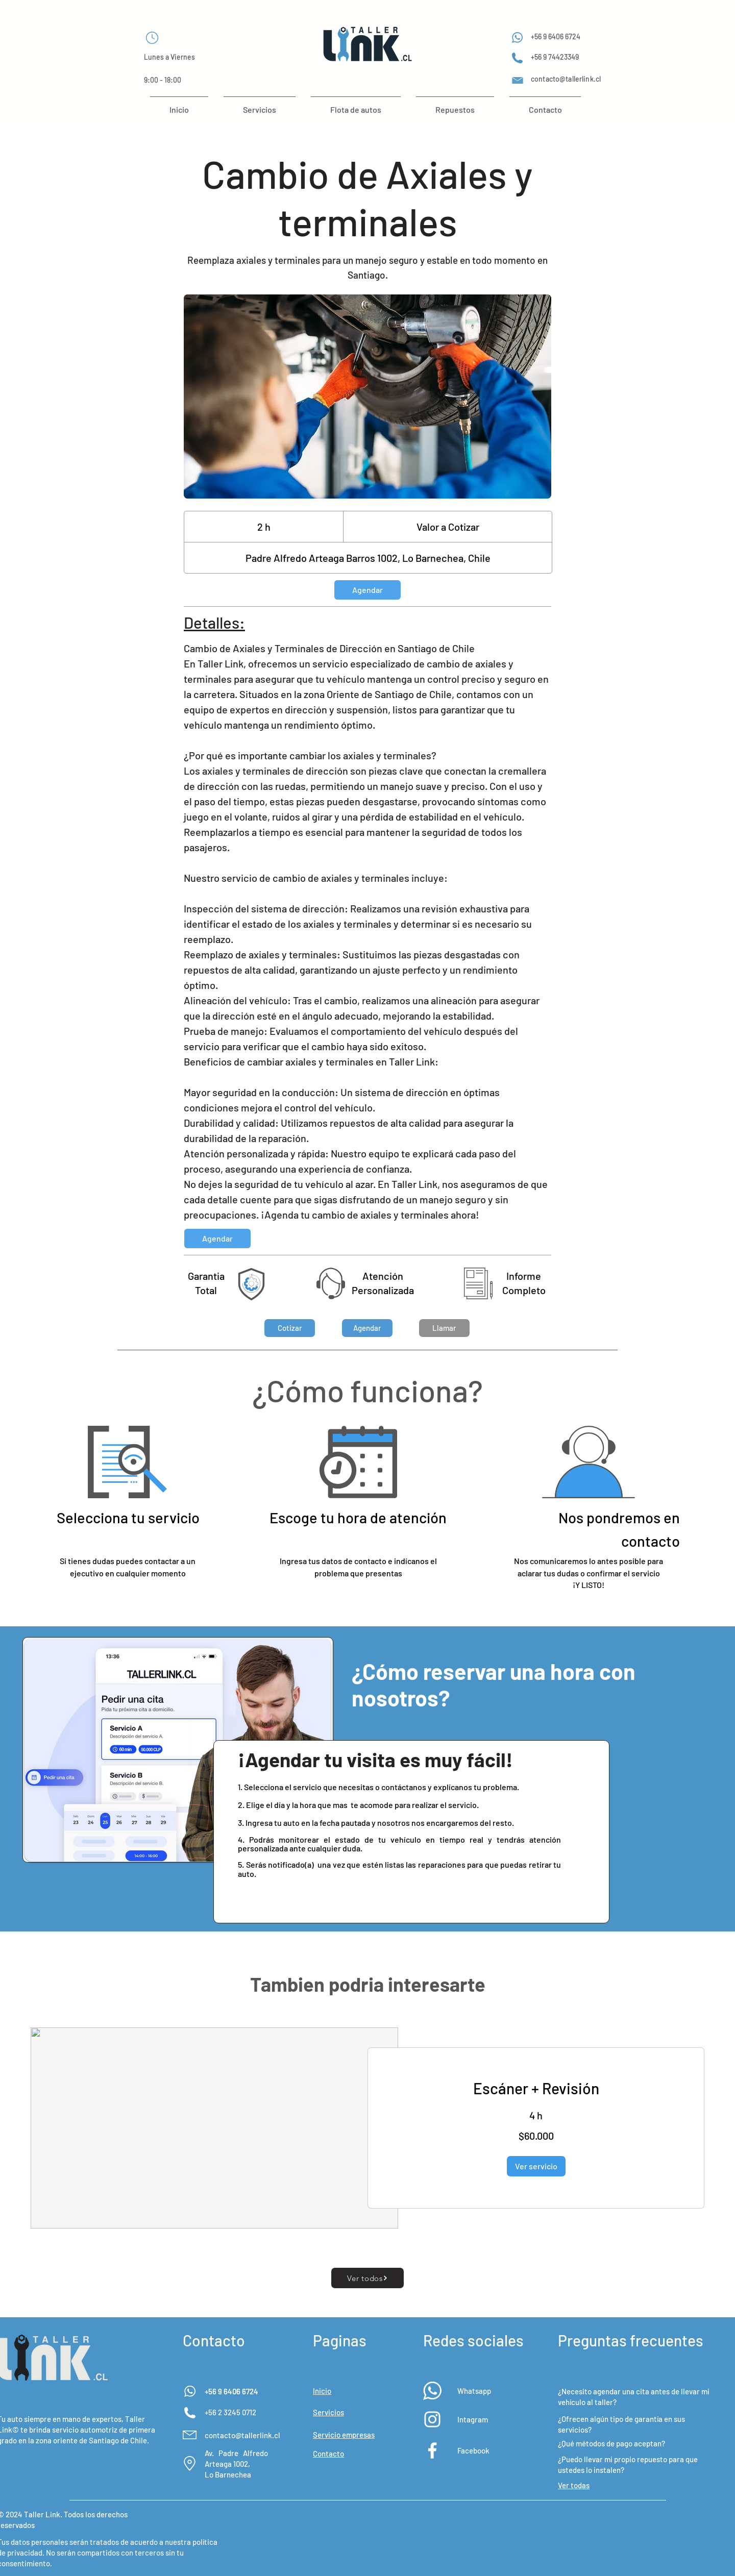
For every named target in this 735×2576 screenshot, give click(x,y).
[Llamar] (444, 1328)
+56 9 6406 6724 (231, 2391)
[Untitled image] (367, 396)
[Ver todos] (367, 2278)
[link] (367, 590)
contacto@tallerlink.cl (242, 2435)
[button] (289, 1328)
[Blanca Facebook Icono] (432, 2450)
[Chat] (152, 37)
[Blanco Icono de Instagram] (432, 2419)
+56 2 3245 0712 (230, 2412)
